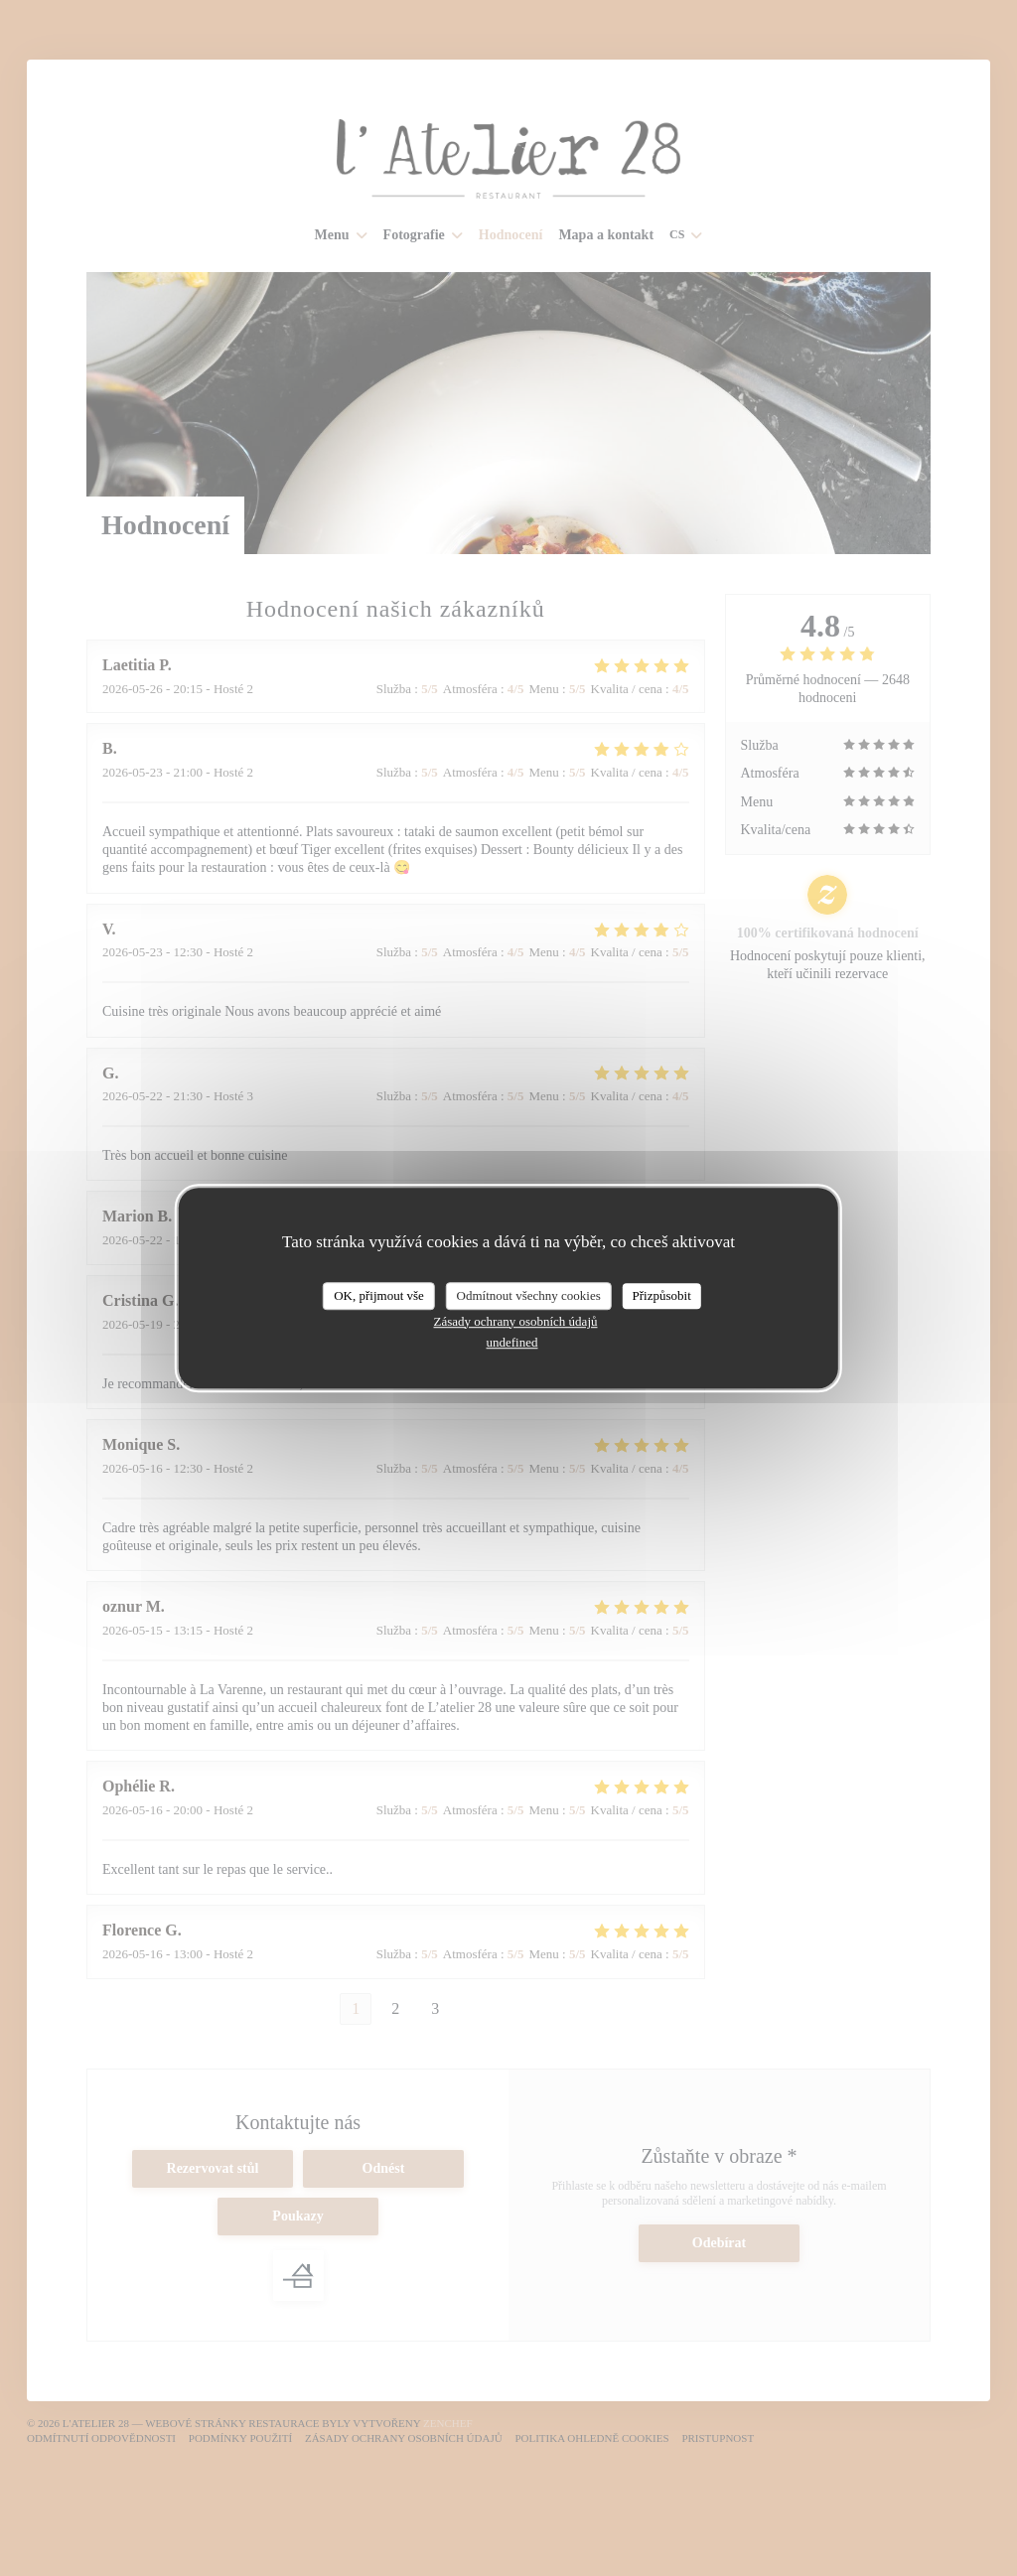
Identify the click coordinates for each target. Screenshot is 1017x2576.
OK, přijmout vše (379, 1295)
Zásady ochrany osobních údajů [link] (516, 1321)
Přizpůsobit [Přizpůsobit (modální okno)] (662, 1295)
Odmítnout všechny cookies (529, 1295)
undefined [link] (512, 1342)
